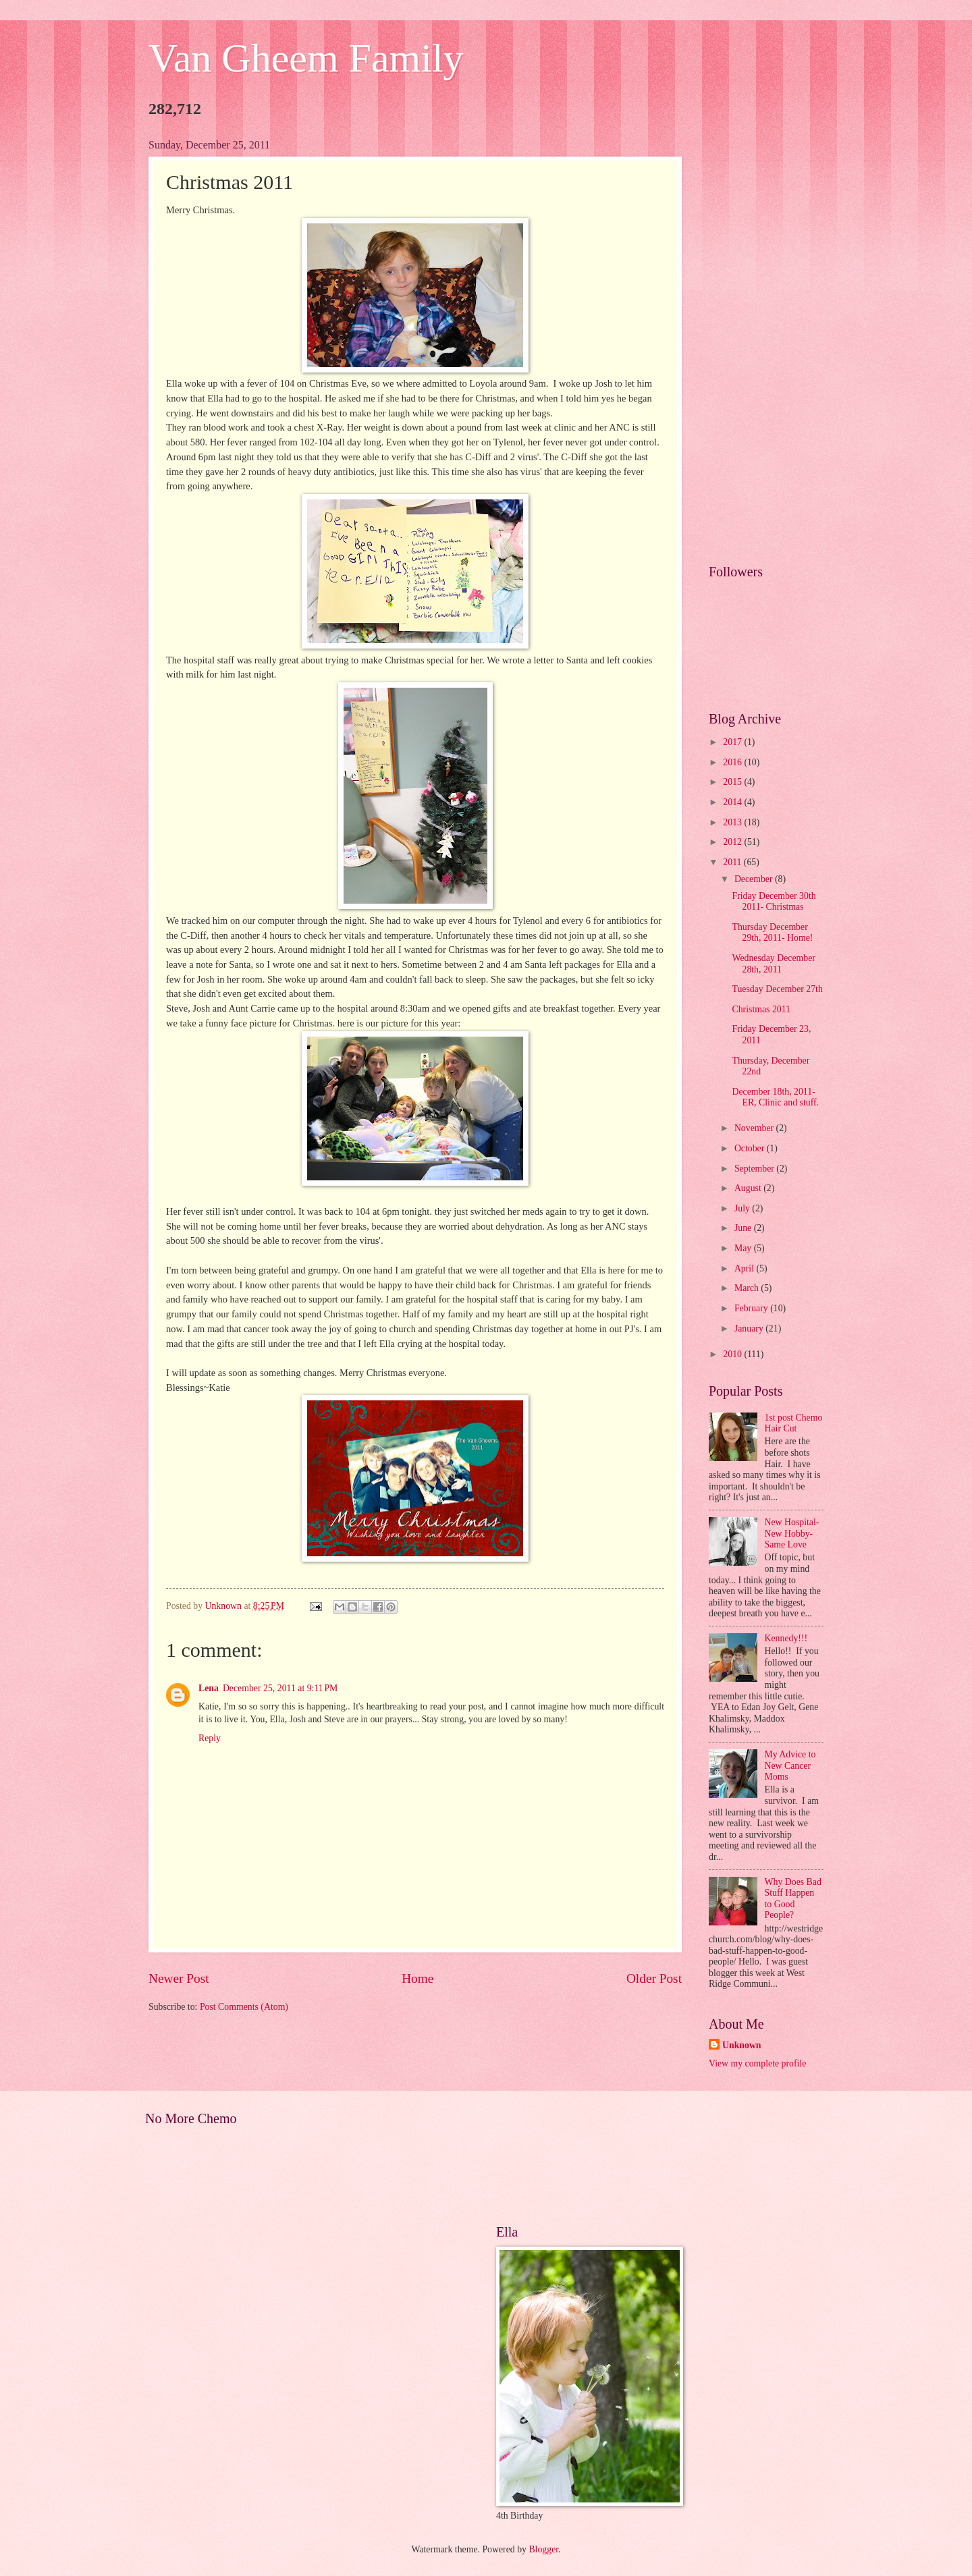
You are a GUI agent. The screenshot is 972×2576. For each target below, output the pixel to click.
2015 (733, 782)
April (745, 1268)
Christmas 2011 (761, 1009)
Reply (209, 1738)
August (748, 1188)
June (744, 1228)
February (752, 1308)
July (743, 1208)
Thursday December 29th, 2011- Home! (772, 932)
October (750, 1148)
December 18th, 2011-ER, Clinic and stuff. (775, 1097)
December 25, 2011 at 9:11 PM (280, 1688)
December (754, 879)
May (744, 1248)
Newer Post (178, 1978)
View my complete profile (757, 2063)
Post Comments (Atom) (244, 2007)
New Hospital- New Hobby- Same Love (792, 1533)
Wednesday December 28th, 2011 (773, 964)
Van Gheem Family (306, 58)
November (755, 1128)
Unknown (741, 2045)
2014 (733, 802)
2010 (733, 1354)
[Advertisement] (766, 341)
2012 (733, 842)
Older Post (654, 1978)
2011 (733, 862)
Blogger (543, 2549)
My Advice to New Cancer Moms (790, 1765)
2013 (733, 822)
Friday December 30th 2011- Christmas (773, 901)
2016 (733, 762)
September (755, 1168)
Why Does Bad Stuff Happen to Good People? (793, 1899)
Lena (208, 1688)
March (747, 1288)
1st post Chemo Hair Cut (794, 1423)
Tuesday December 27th (777, 989)
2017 (733, 742)
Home (417, 1978)
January (749, 1328)
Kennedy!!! (786, 1638)
